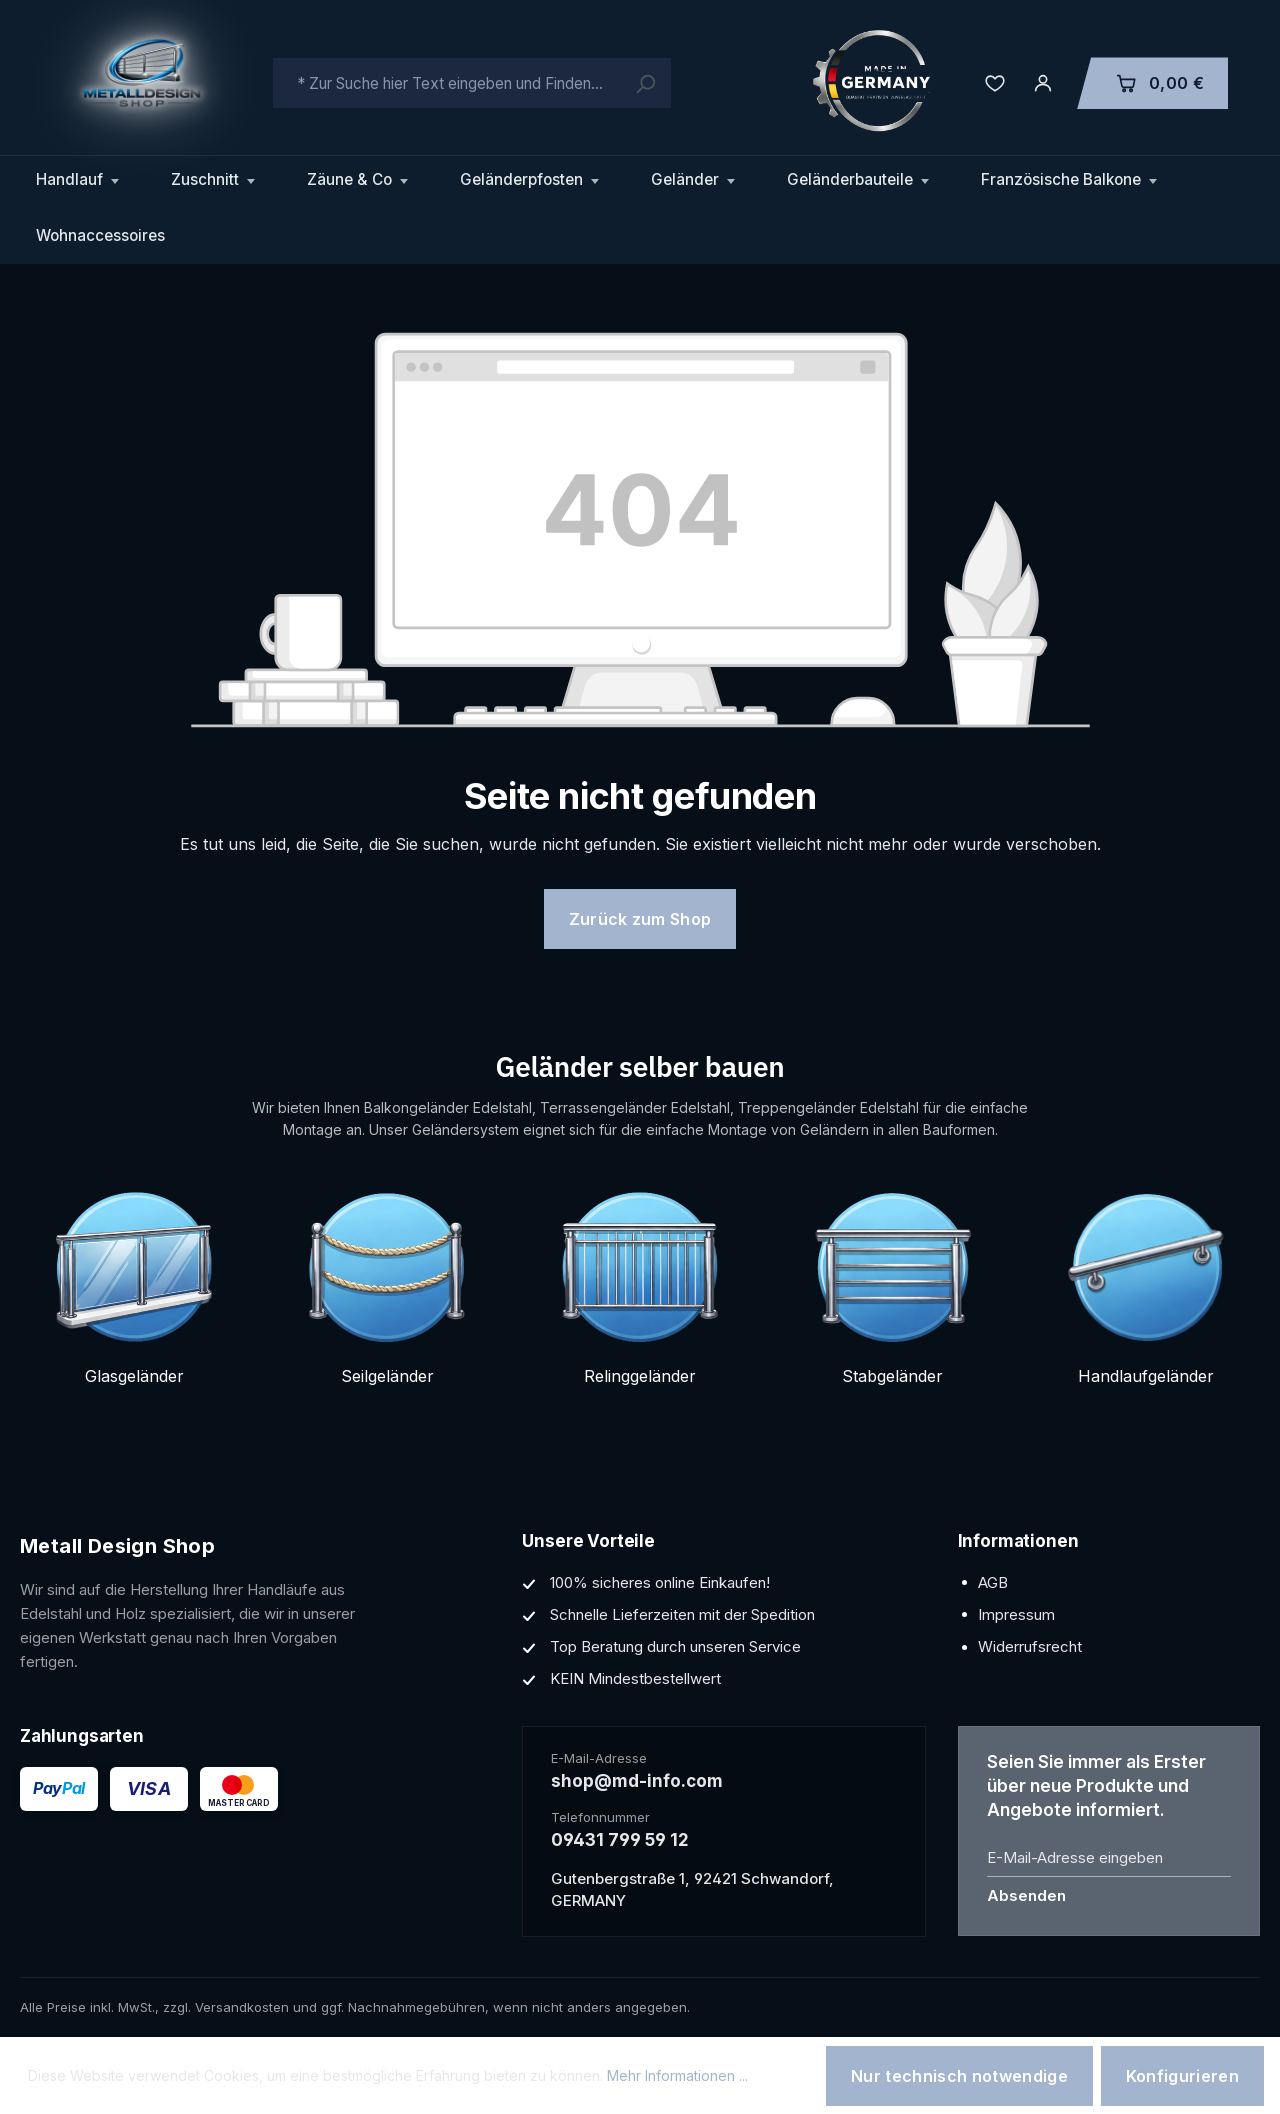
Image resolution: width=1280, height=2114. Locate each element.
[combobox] (472, 83)
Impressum (1016, 1614)
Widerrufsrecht (1030, 1646)
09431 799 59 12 (620, 1840)
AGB (993, 1582)
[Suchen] (645, 83)
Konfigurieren (1182, 2076)
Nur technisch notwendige (959, 2076)
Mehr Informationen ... (677, 2075)
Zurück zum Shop (640, 919)
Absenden (1026, 1895)
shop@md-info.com (637, 1781)
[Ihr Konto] (1043, 83)
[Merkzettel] (995, 83)
